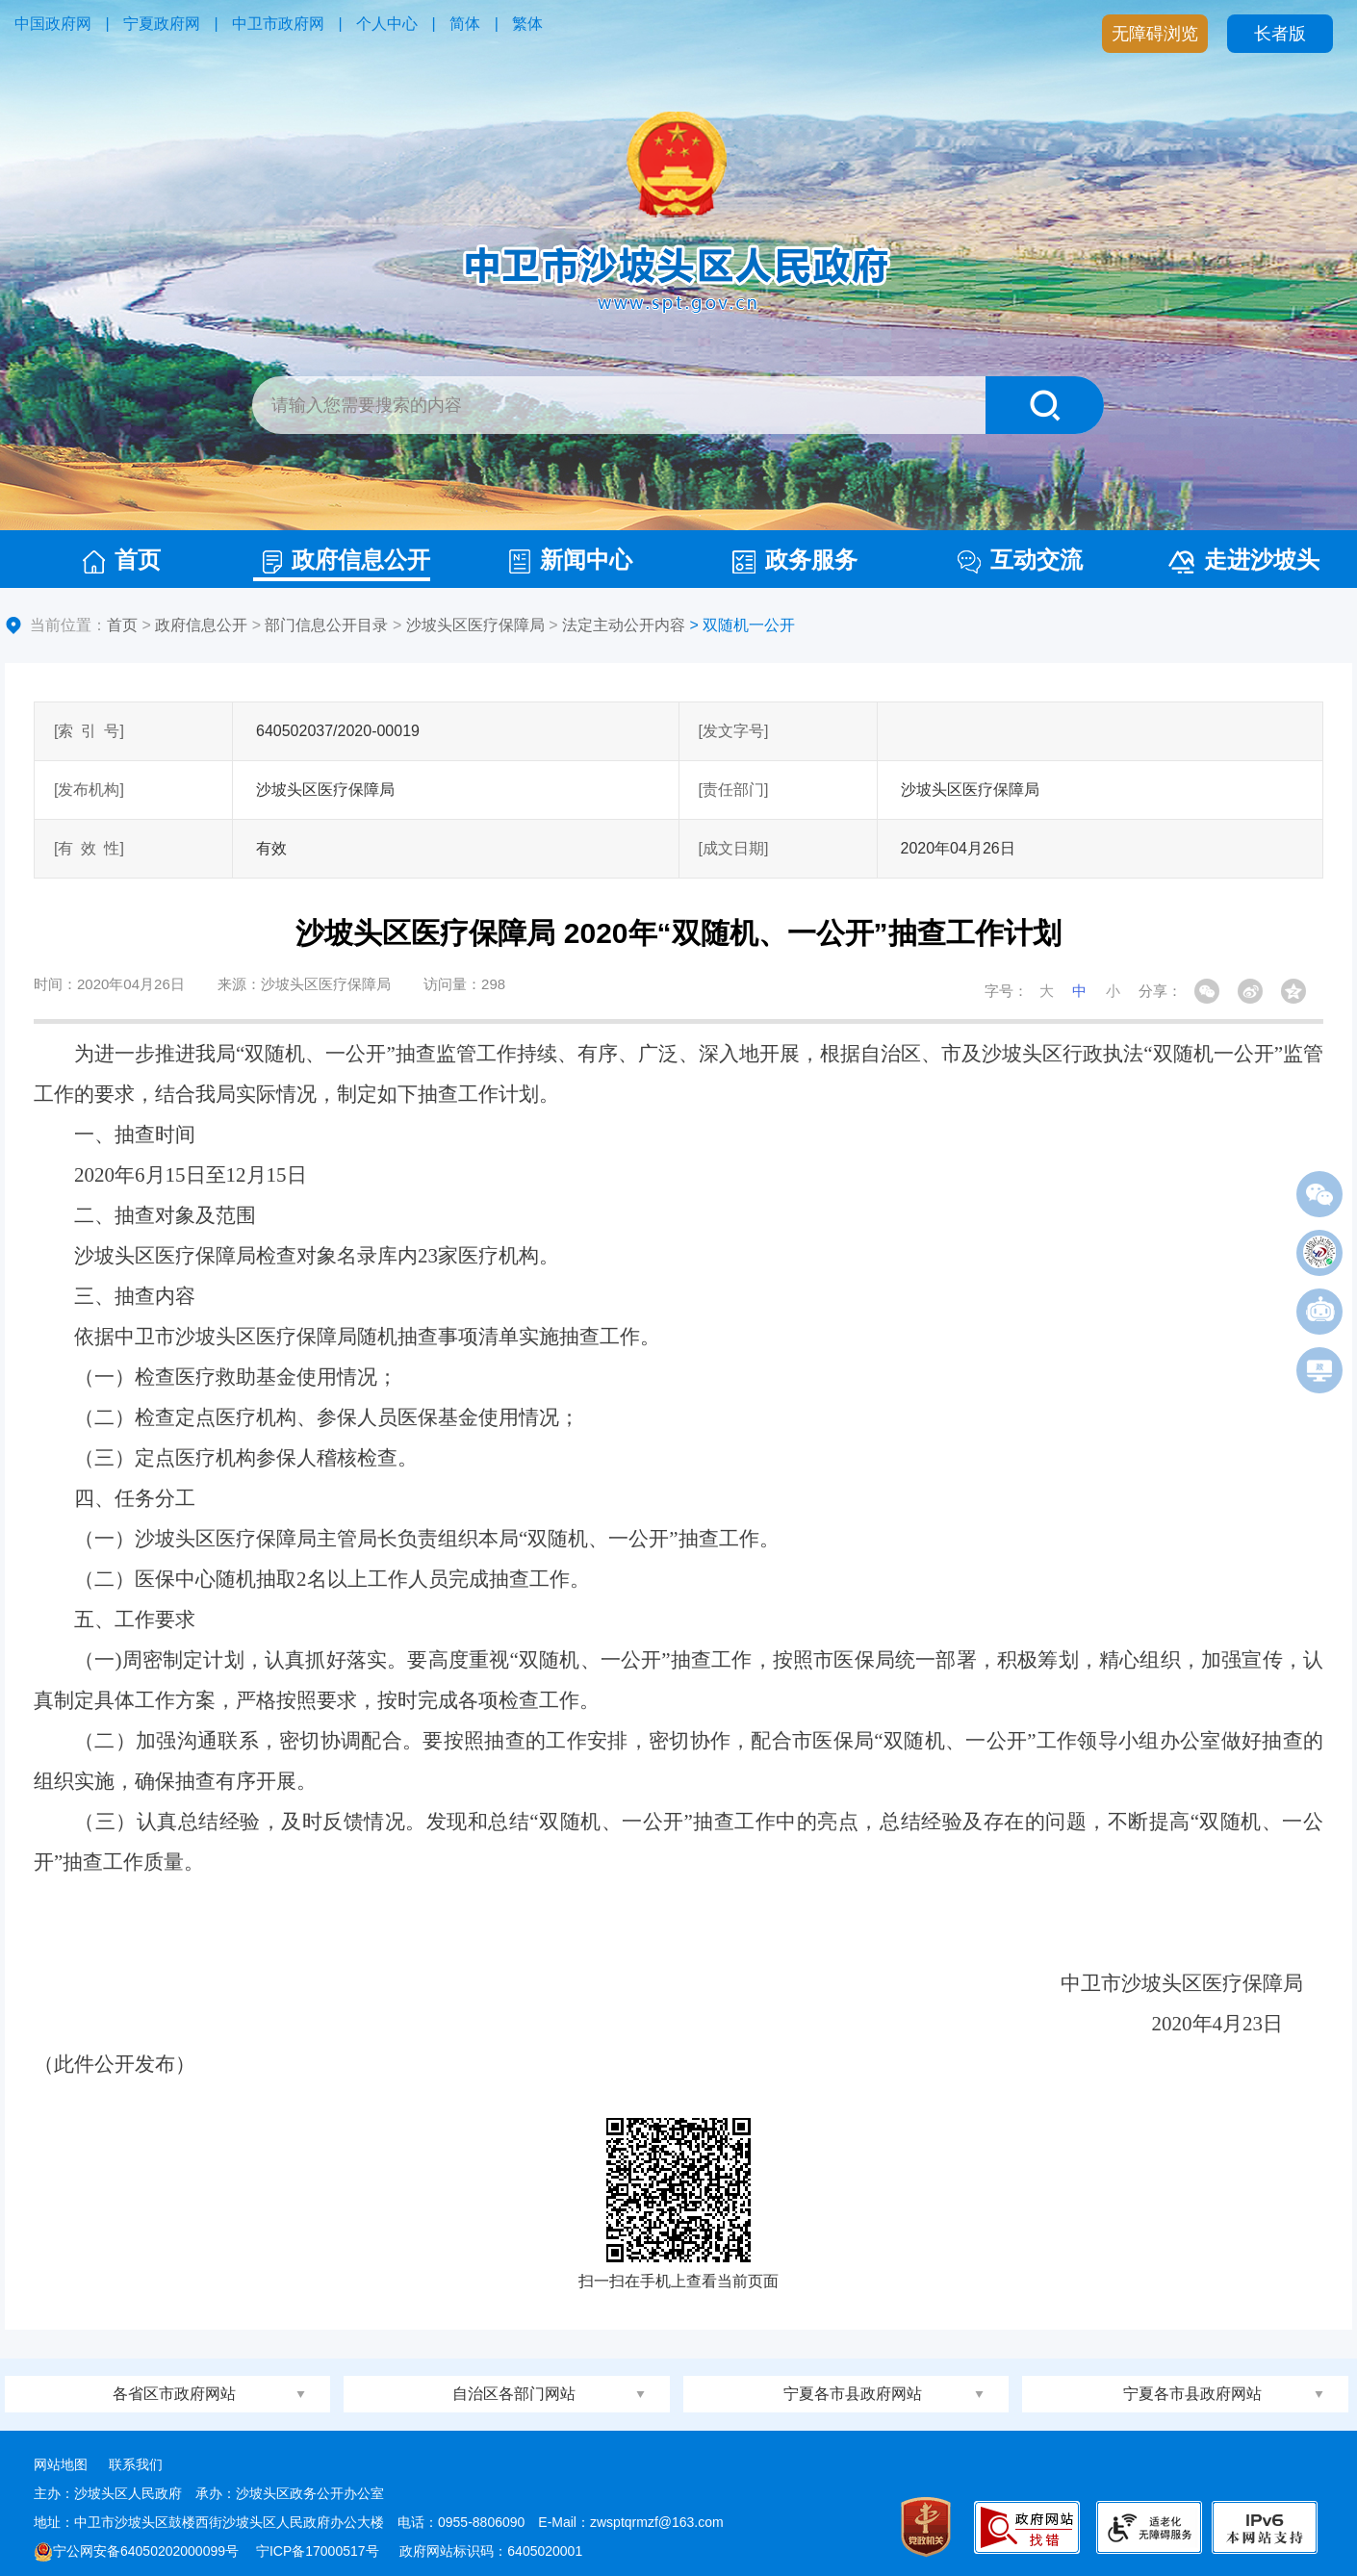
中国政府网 (52, 23)
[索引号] (89, 731)
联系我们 (136, 2464)
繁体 (527, 23)
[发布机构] (89, 789)
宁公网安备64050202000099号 (136, 2551)
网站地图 (61, 2464)
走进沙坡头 (1243, 560)
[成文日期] (734, 848)
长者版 (1280, 33)
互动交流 (1020, 560)
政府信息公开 (346, 560)
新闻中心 (570, 560)
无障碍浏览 (1155, 33)
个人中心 (387, 23)
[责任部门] (734, 789)
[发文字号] (734, 731)
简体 (464, 23)
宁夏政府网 (161, 23)
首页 (122, 560)
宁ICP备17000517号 (319, 2551)
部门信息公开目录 (326, 625)
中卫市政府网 (278, 23)
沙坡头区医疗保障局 (475, 625)
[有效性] (89, 848)
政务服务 (795, 560)
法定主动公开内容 (623, 625)
